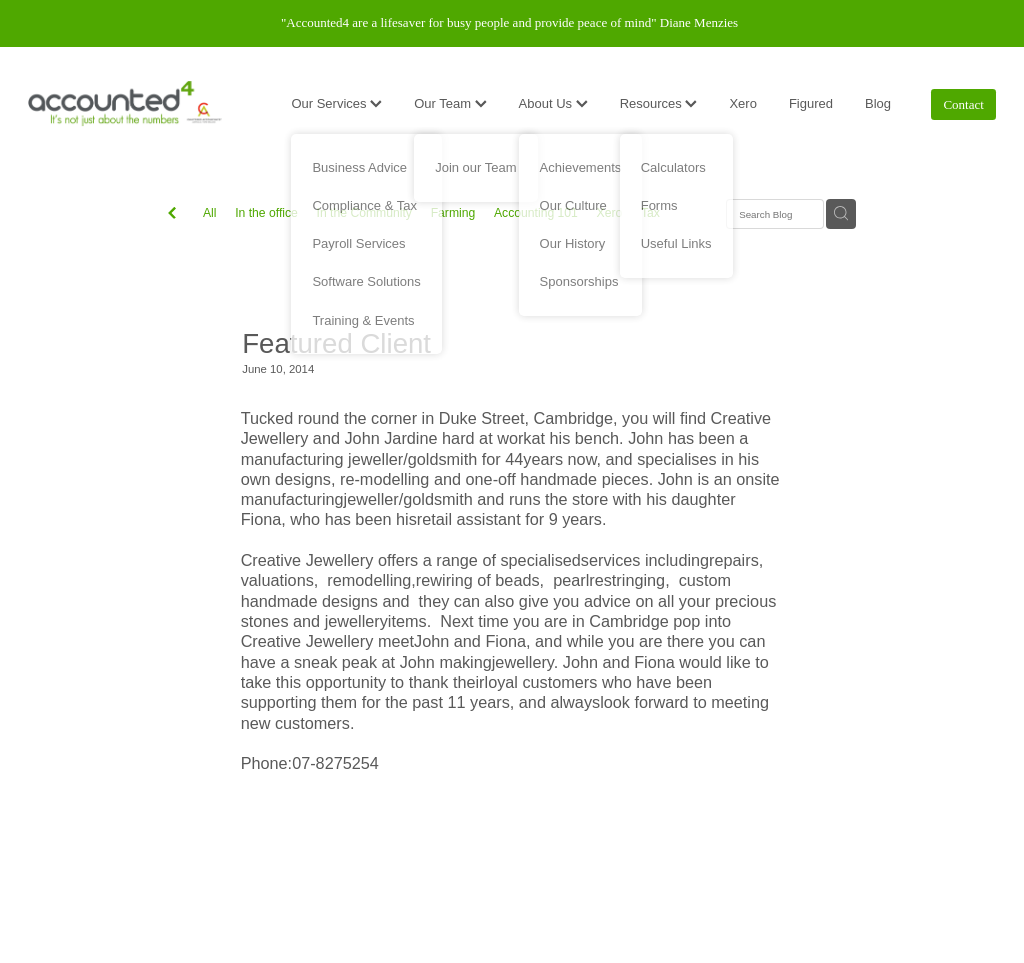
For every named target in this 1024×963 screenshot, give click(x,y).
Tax (650, 213)
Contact (963, 104)
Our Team (450, 103)
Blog (878, 103)
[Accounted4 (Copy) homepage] (125, 104)
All (210, 213)
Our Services (336, 103)
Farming (453, 213)
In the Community (364, 213)
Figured (811, 103)
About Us (553, 103)
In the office (266, 213)
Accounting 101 (536, 213)
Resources (659, 103)
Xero (742, 103)
